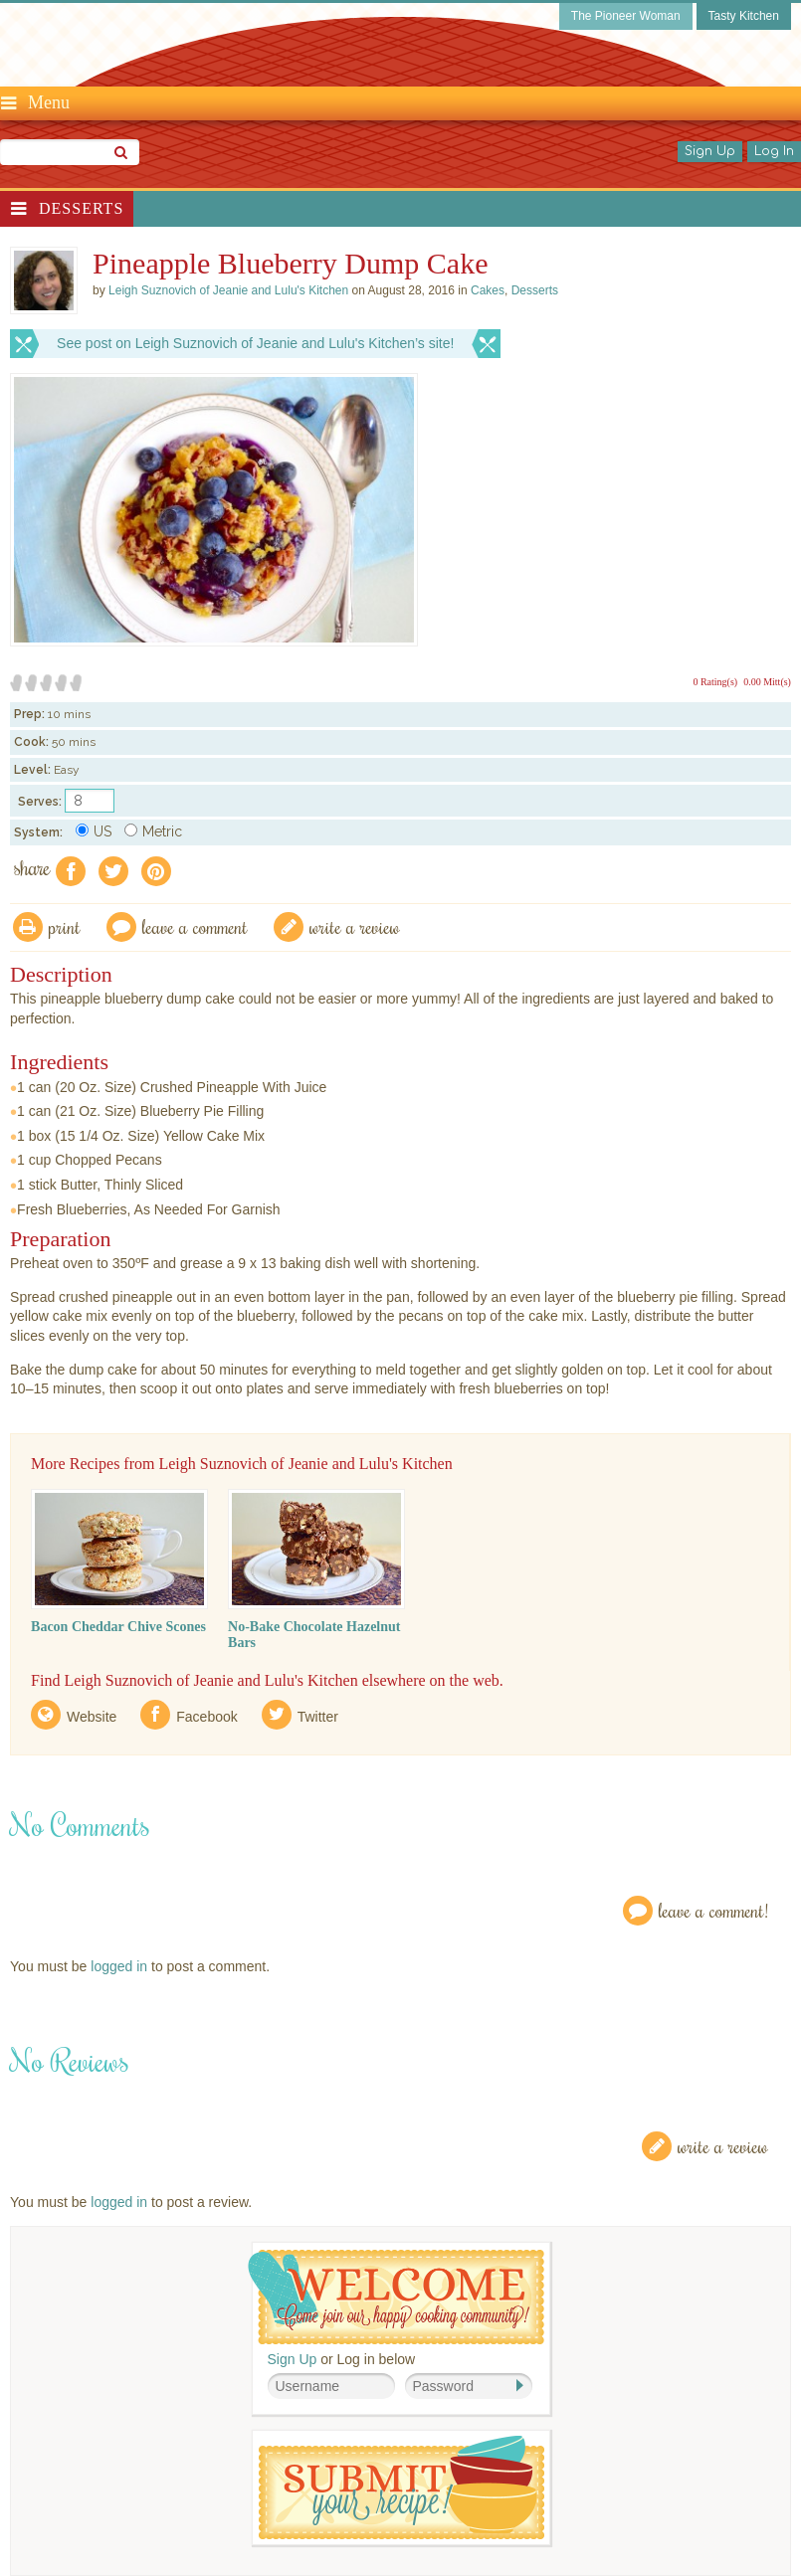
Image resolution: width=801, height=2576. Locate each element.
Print (65, 926)
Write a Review (723, 2145)
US (93, 831)
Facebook (206, 1717)
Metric (153, 831)
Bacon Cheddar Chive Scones (118, 1626)
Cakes (487, 290)
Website (91, 1717)
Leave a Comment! (713, 1910)
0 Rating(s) (715, 681)
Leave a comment (195, 926)
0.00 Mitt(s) (767, 681)
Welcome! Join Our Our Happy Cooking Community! (396, 2297)
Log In (774, 151)
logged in (119, 1966)
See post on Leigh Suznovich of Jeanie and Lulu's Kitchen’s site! (255, 343)
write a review (354, 926)
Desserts (81, 208)
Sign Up (710, 151)
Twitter (318, 1717)
